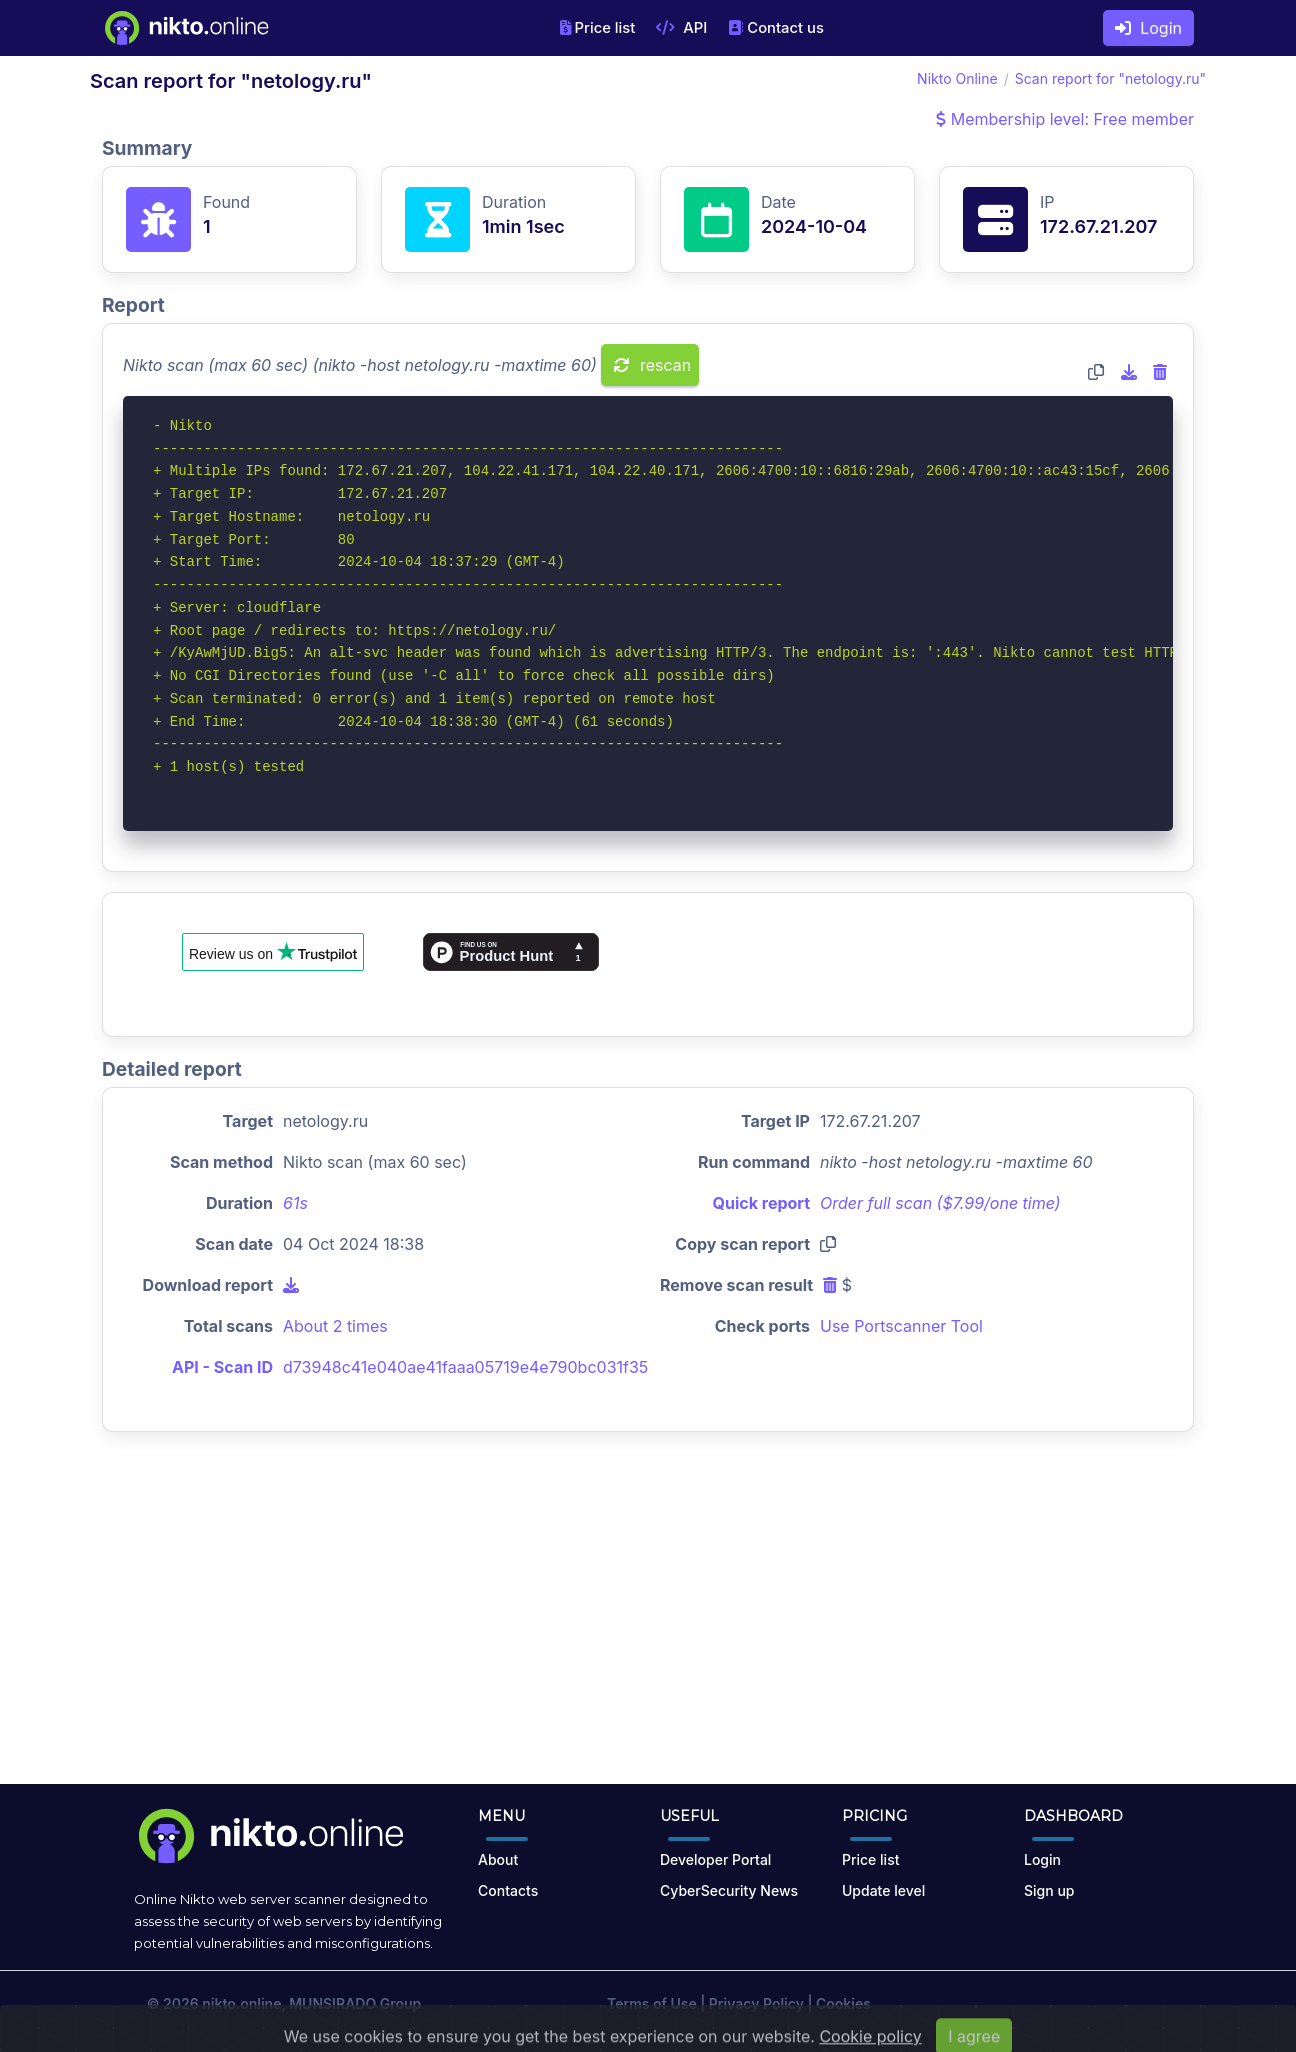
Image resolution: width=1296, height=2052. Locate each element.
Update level (883, 1890)
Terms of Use (652, 2003)
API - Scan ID (222, 1367)
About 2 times (335, 1326)
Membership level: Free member (1065, 119)
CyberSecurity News (729, 1890)
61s (295, 1203)
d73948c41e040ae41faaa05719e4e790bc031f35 (465, 1367)
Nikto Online (957, 78)
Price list (598, 28)
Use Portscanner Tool (901, 1326)
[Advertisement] (648, 1624)
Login (1148, 28)
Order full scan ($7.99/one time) (940, 1203)
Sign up (1049, 1890)
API (681, 28)
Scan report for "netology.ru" (1110, 78)
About (498, 1859)
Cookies (843, 2003)
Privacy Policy (756, 2003)
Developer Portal (715, 1859)
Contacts (508, 1890)
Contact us (776, 28)
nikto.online (241, 2003)
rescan (652, 365)
